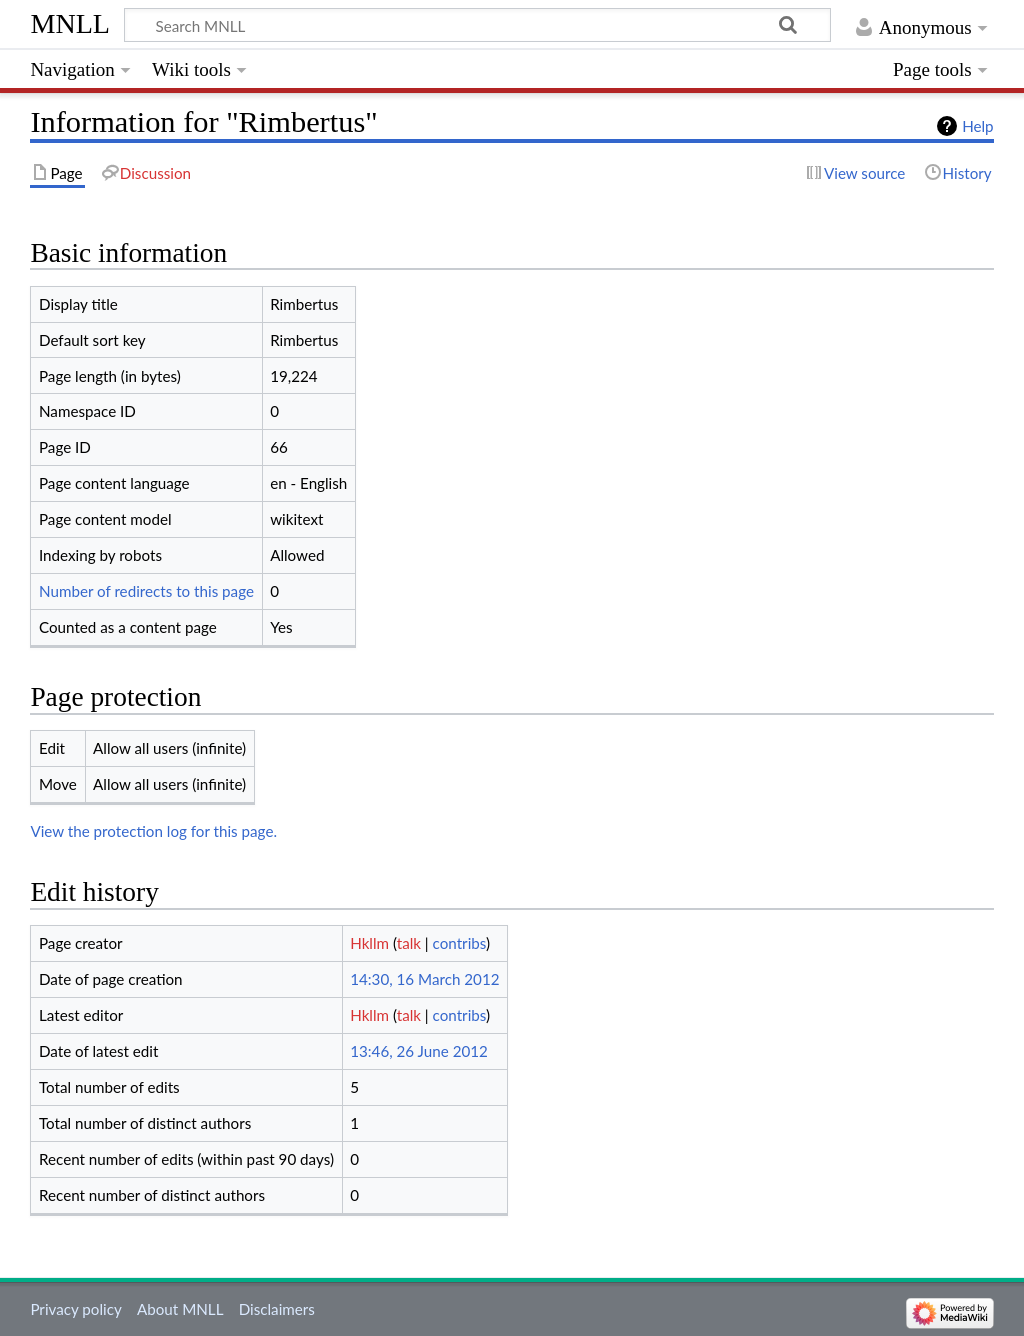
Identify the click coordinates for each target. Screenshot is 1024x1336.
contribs (459, 943)
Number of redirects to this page (146, 591)
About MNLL (180, 1309)
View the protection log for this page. (153, 831)
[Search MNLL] (477, 25)
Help (977, 126)
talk (409, 943)
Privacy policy (75, 1309)
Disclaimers (277, 1309)
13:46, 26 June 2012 (419, 1051)
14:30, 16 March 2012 (424, 979)
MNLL (70, 23)
